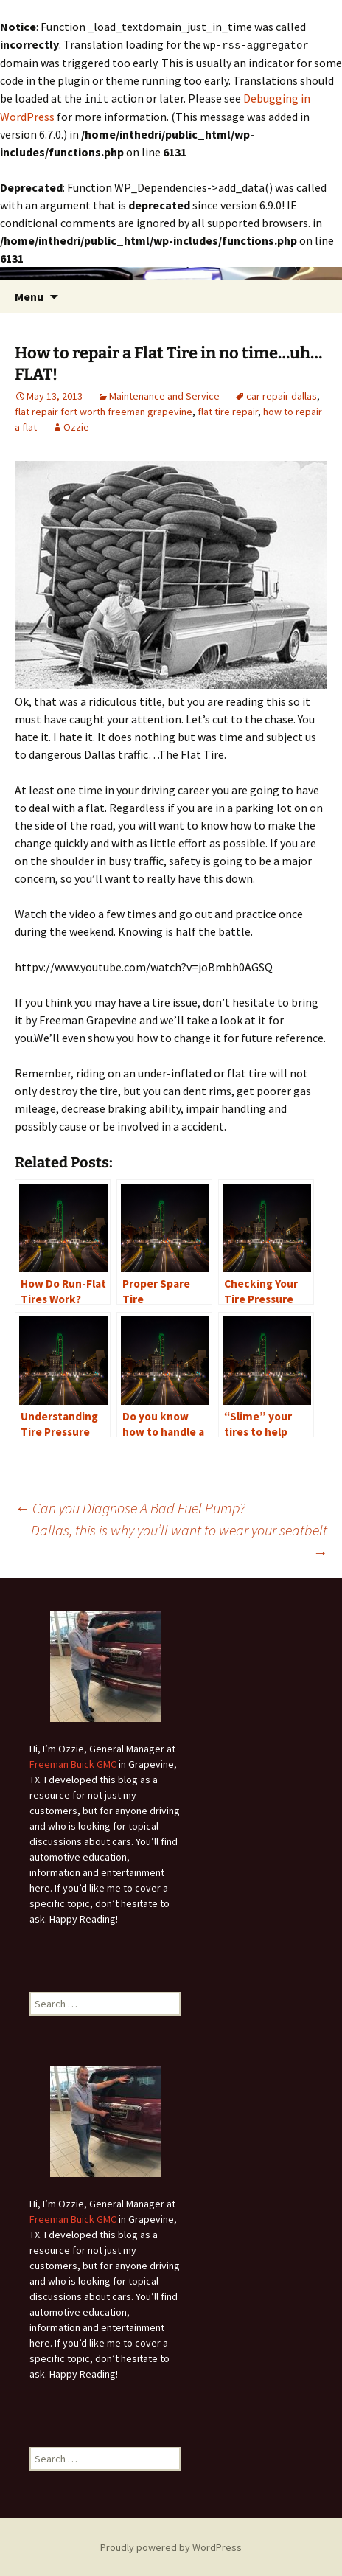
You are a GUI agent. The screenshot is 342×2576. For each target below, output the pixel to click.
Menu (29, 295)
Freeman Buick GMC (72, 1762)
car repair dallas (281, 394)
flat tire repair (228, 410)
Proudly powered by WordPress (171, 2545)
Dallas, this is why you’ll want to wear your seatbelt (179, 1539)
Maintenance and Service (164, 394)
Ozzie (76, 425)
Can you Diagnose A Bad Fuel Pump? (130, 1506)
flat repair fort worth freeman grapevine (103, 410)
